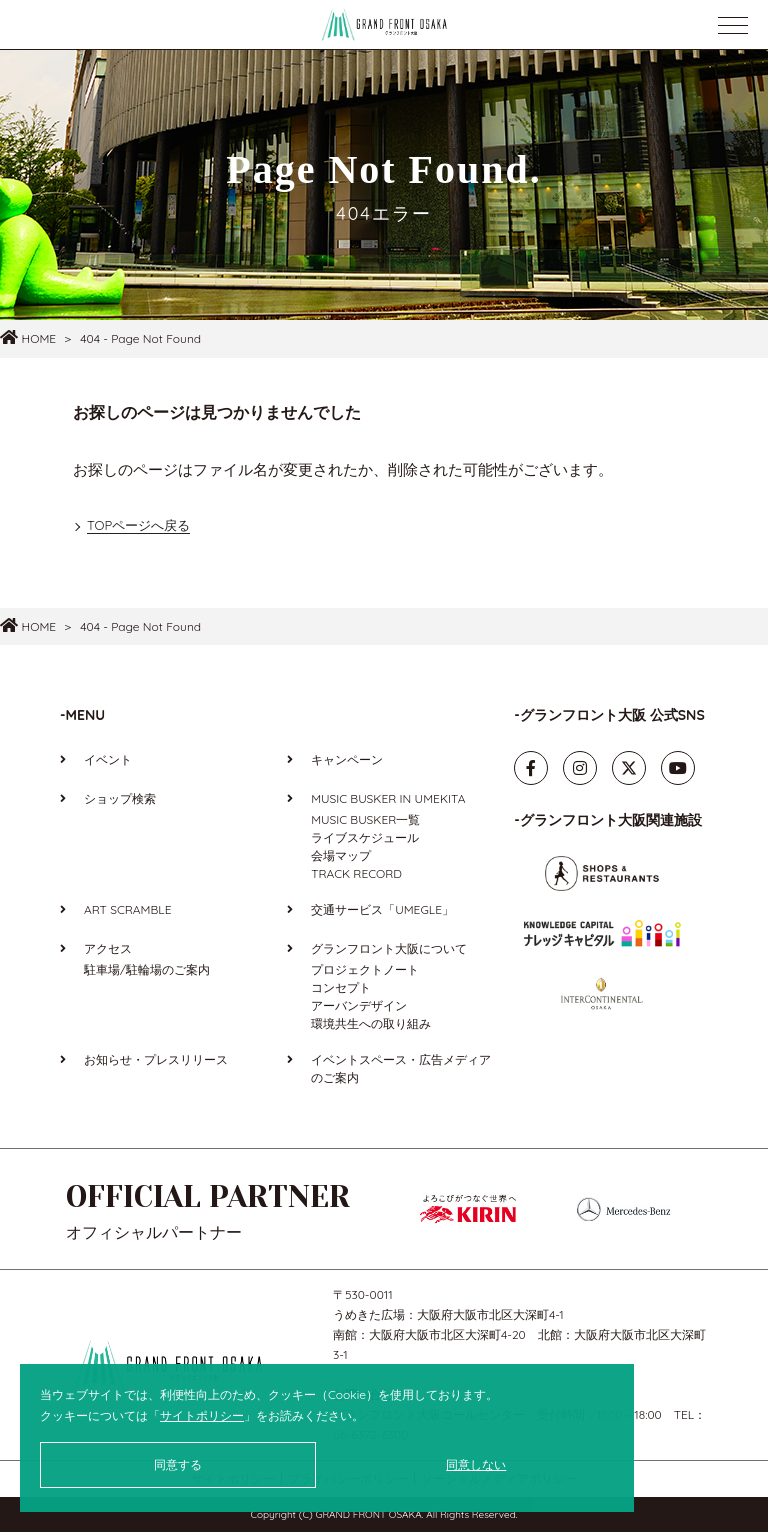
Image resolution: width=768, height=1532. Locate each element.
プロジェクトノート (365, 969)
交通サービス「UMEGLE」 (382, 909)
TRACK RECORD (356, 873)
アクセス (108, 948)
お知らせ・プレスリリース (156, 1059)
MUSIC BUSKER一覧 (365, 819)
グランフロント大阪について (389, 948)
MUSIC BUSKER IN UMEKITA (388, 798)
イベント (108, 759)
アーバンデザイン (359, 1005)
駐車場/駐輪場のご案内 (147, 969)
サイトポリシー (202, 1415)
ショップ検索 (120, 798)
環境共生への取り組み (371, 1023)
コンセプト (341, 987)
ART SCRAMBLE (127, 909)
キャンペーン (347, 759)
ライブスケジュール (365, 837)
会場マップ (341, 855)
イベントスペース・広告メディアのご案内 (401, 1068)
